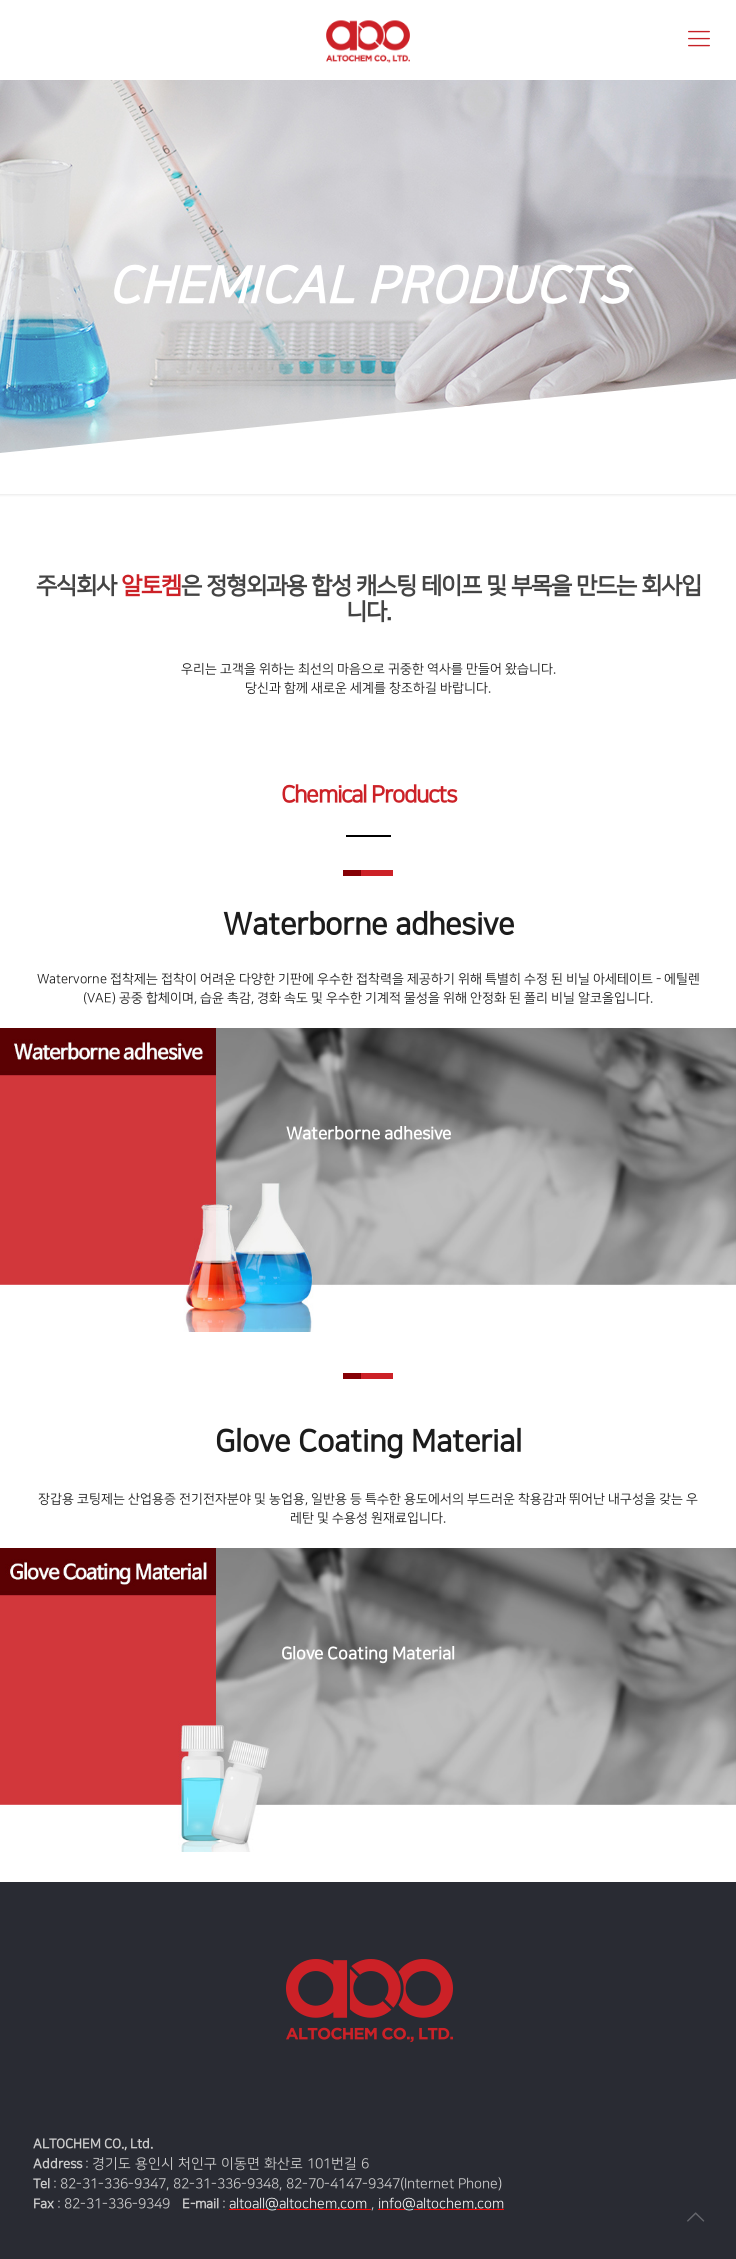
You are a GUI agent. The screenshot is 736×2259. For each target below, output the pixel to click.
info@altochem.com (441, 2203)
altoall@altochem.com (300, 2203)
